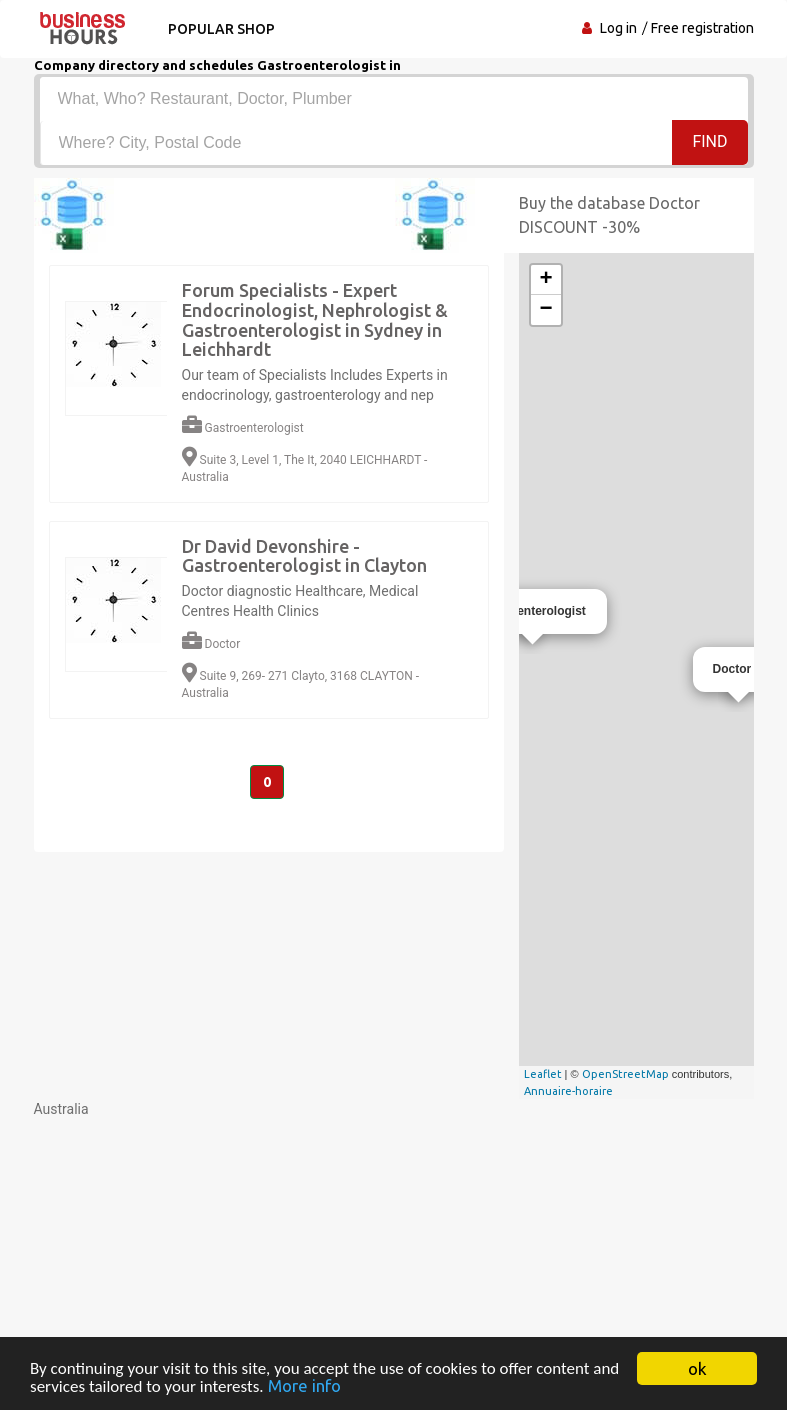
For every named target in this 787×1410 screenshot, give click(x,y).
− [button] (545, 310)
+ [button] (545, 280)
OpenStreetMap (625, 1074)
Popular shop (221, 29)
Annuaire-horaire (568, 1091)
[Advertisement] (394, 1259)
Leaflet (543, 1074)
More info (304, 1386)
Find (709, 141)
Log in (618, 28)
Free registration (702, 28)
